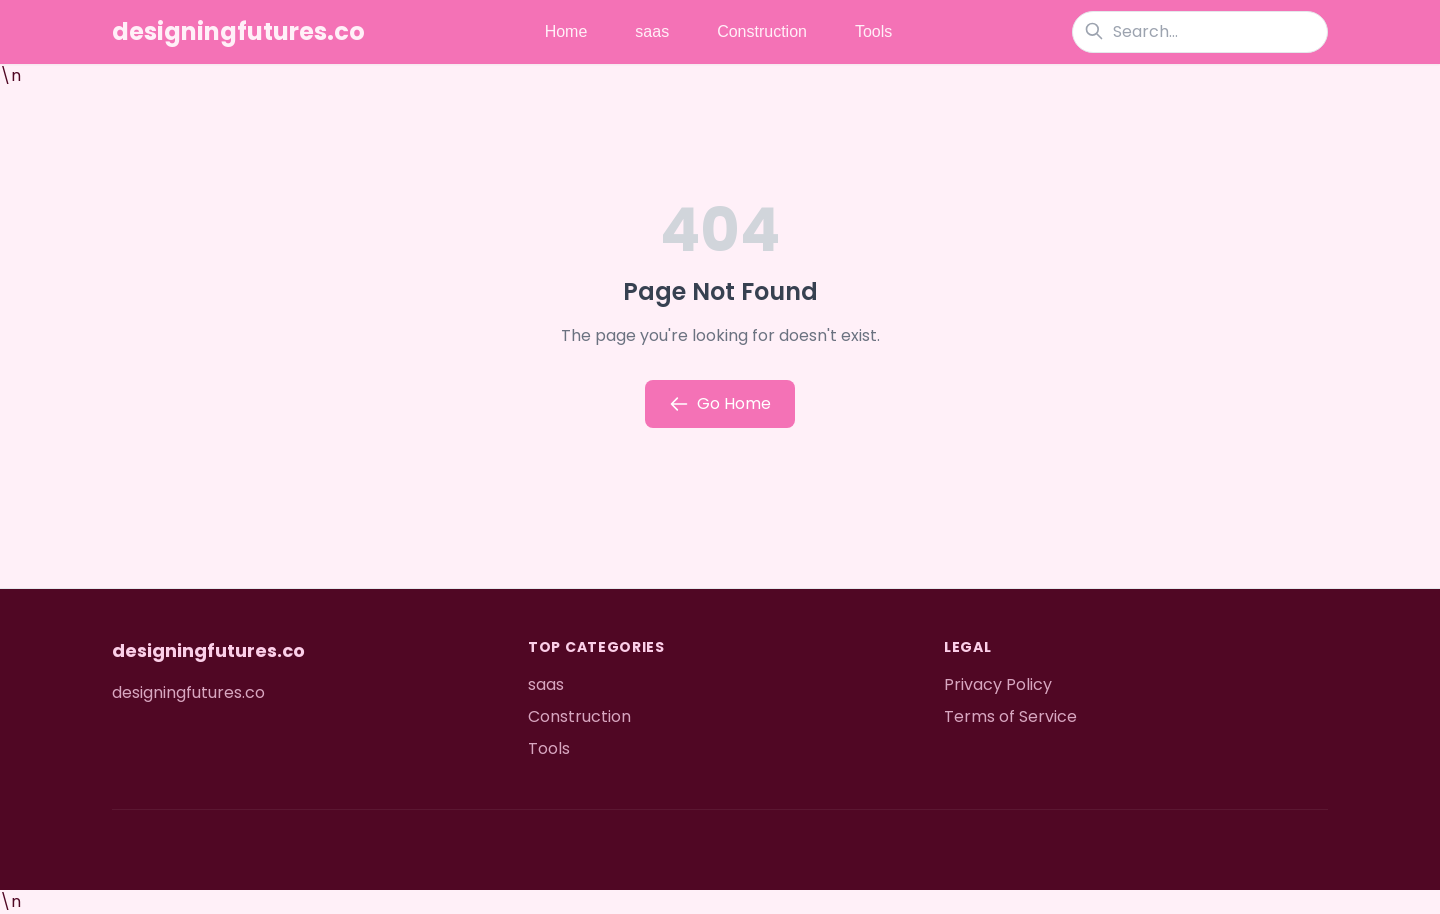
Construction (762, 31)
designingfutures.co (238, 32)
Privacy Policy (998, 684)
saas (652, 31)
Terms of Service (1010, 716)
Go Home (720, 403)
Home (566, 31)
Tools (873, 31)
